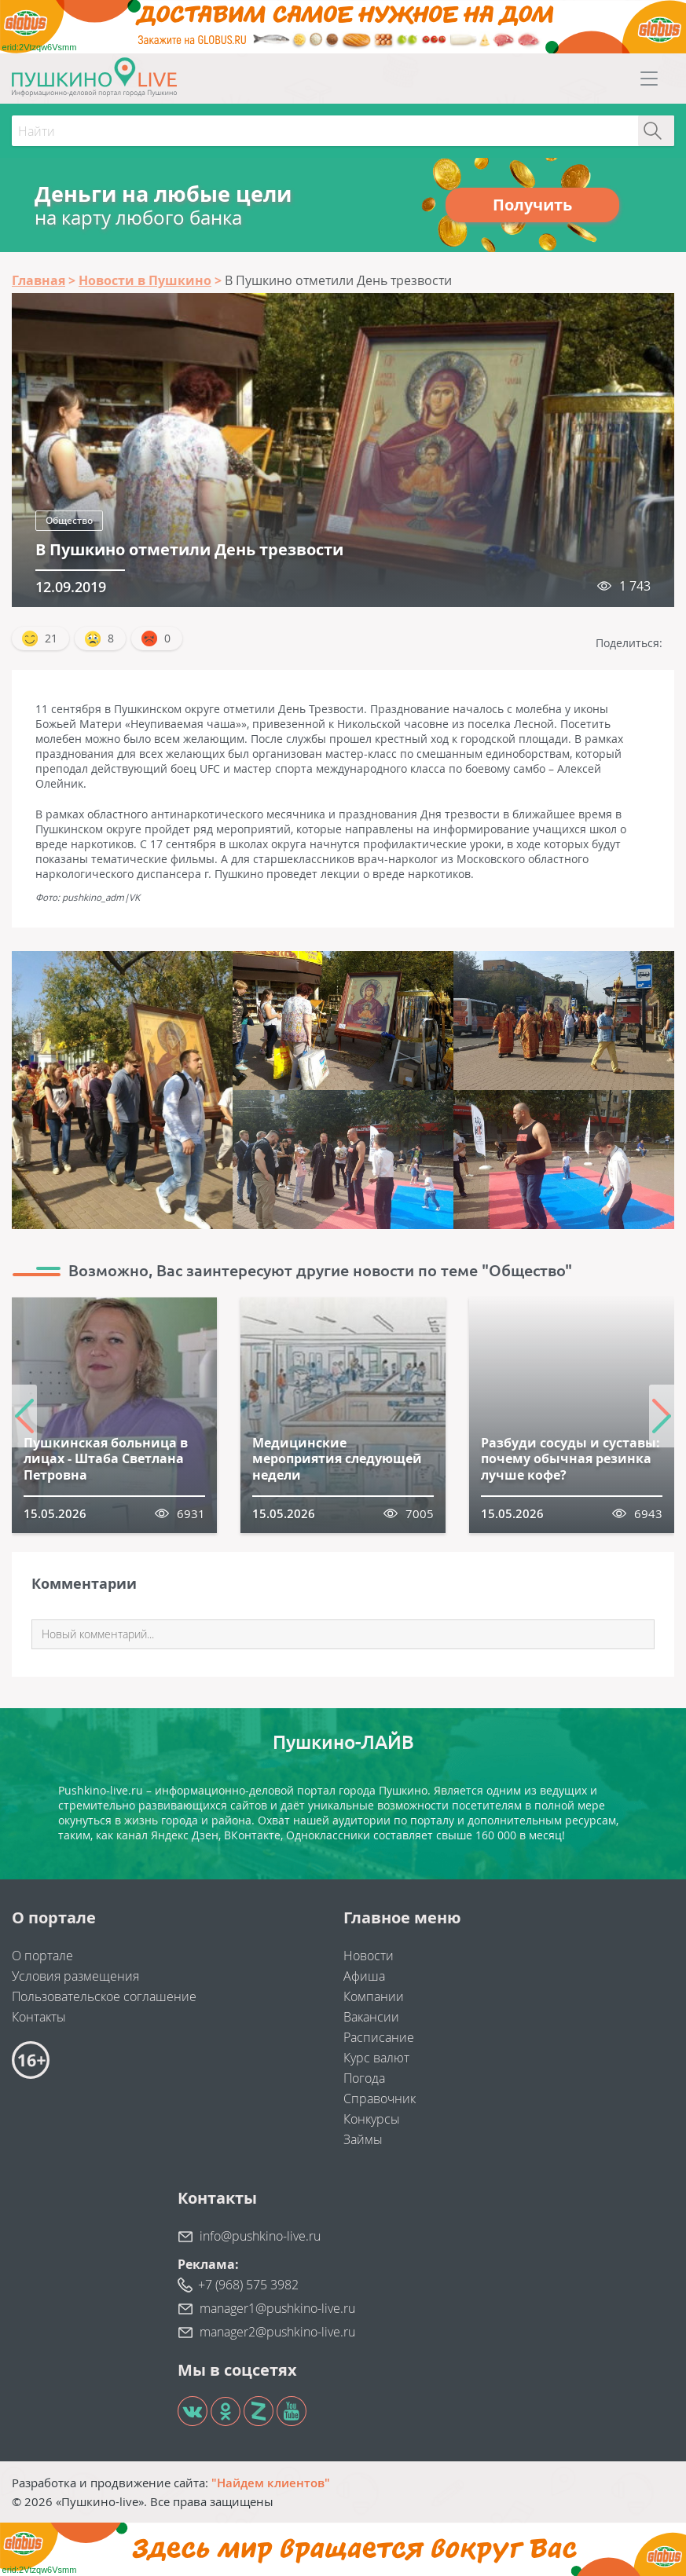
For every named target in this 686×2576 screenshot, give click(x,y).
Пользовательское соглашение (104, 1996)
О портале (42, 1955)
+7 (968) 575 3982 (248, 2284)
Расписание (378, 2037)
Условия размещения (75, 1976)
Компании (373, 1996)
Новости (368, 1955)
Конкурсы (371, 2119)
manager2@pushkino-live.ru (277, 2331)
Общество (69, 520)
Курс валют (376, 2057)
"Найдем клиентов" (270, 2482)
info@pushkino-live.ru (260, 2236)
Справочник (379, 2098)
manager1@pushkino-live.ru (277, 2308)
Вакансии (371, 2016)
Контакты (39, 2016)
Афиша (364, 1976)
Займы (363, 2139)
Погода (364, 2078)
